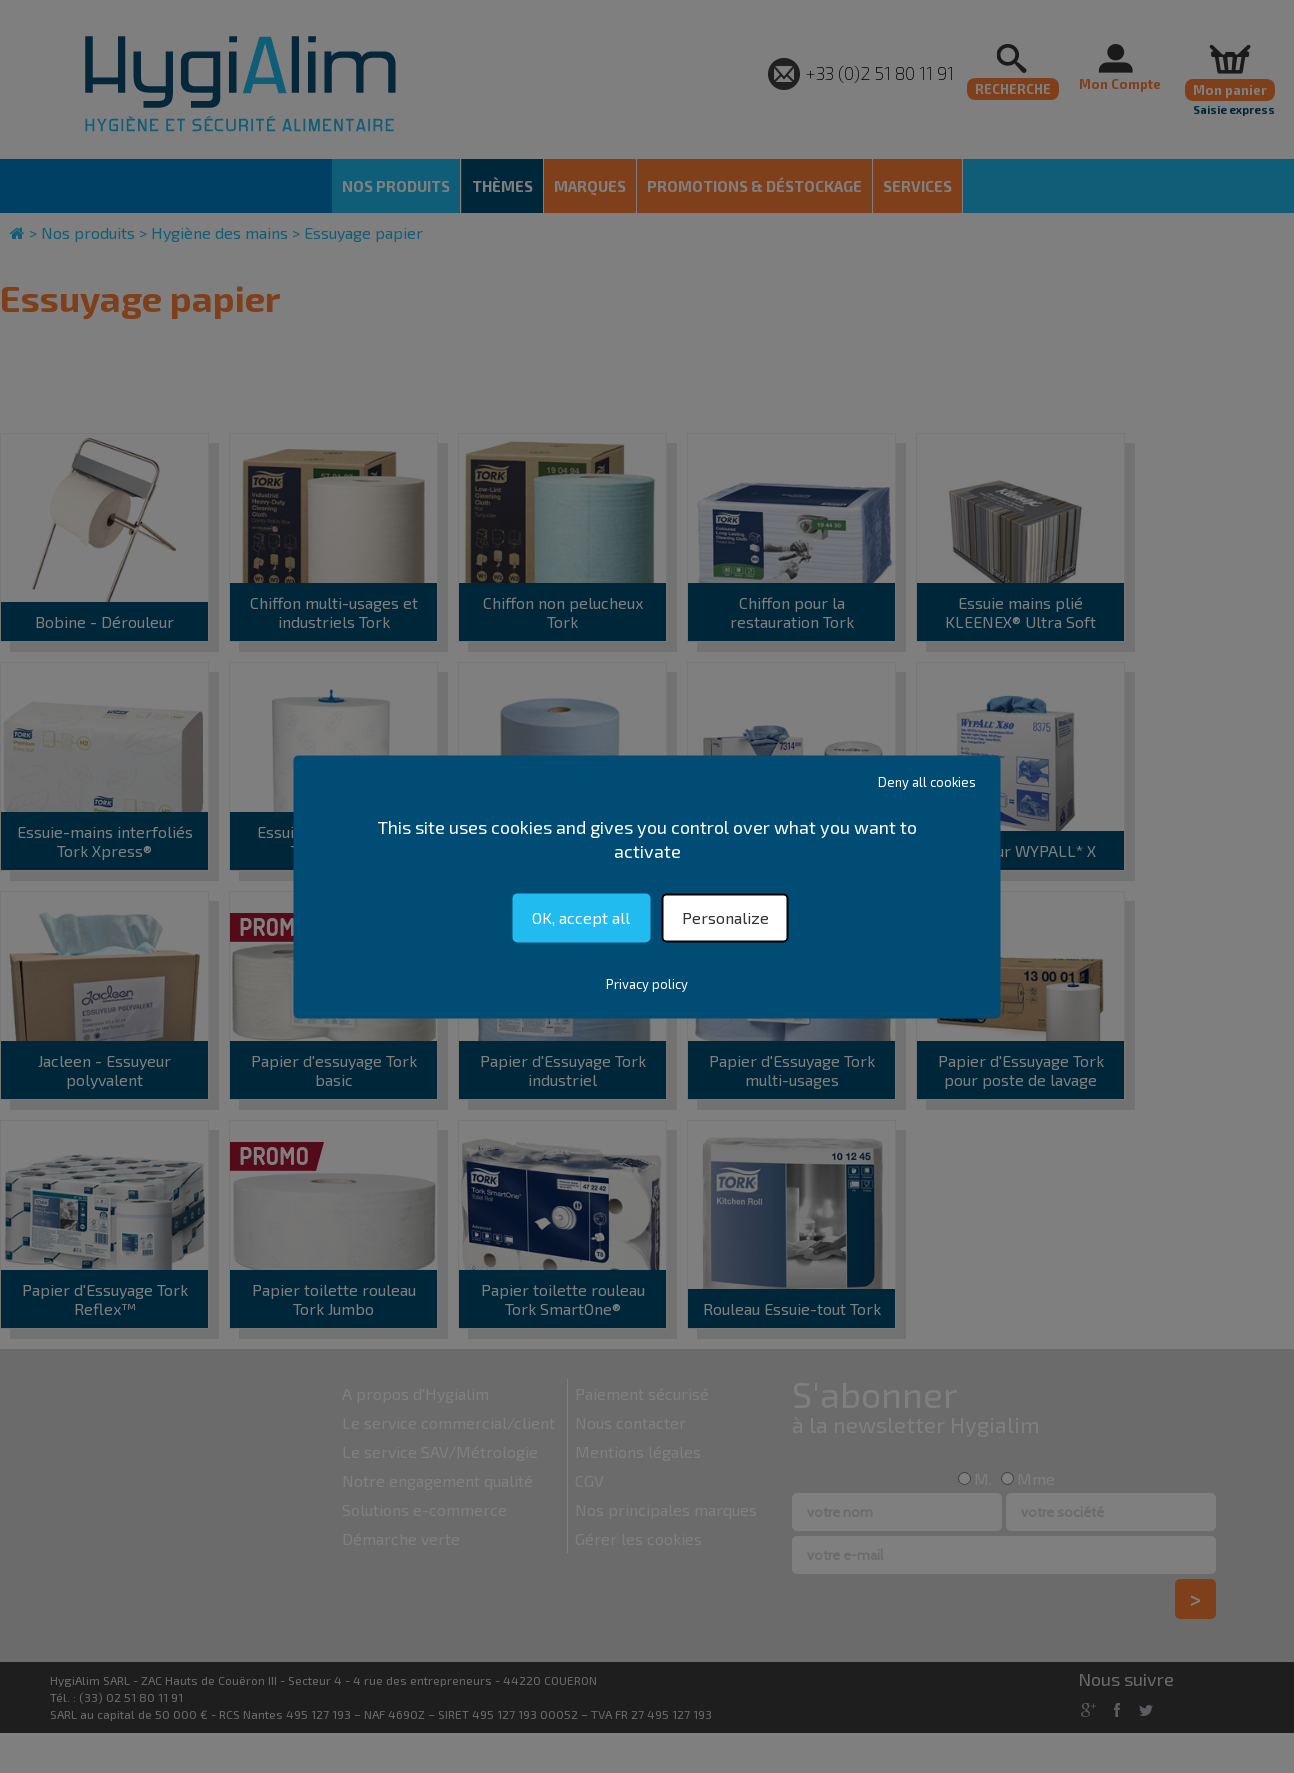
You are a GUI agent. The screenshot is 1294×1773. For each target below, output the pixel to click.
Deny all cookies (927, 782)
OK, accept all (581, 917)
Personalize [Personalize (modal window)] (725, 917)
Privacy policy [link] (647, 984)
